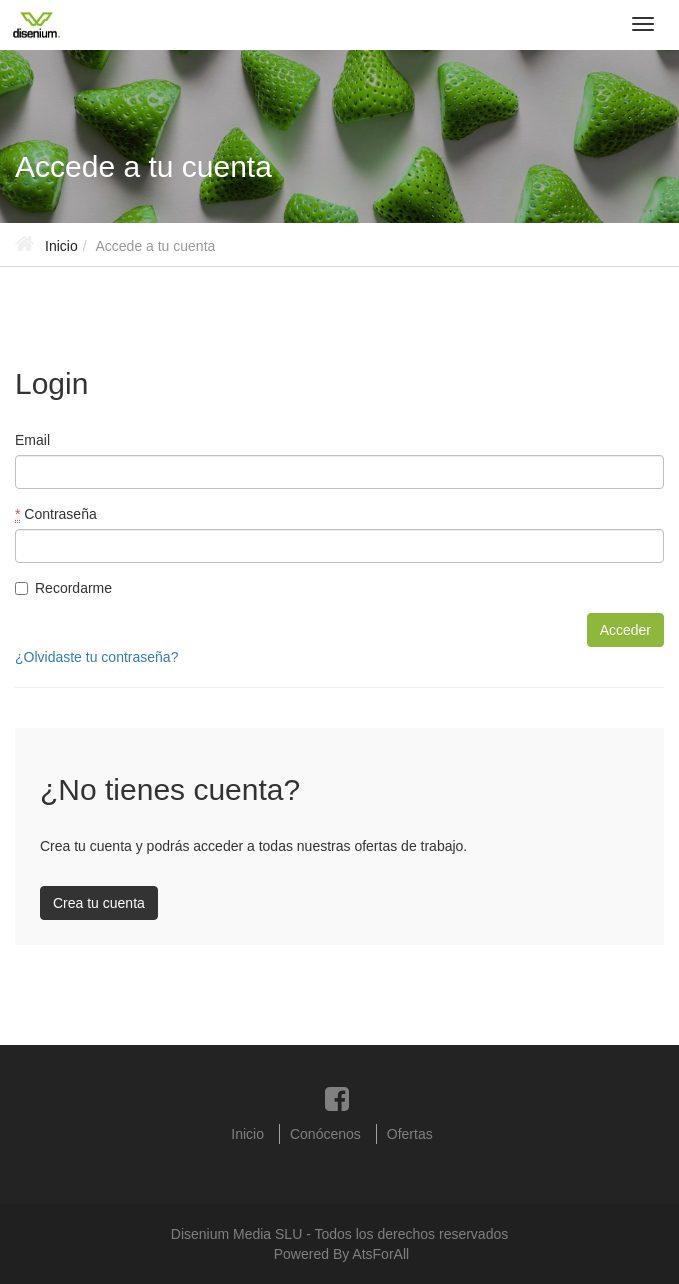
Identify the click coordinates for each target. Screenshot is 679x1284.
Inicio (61, 246)
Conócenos (325, 1134)
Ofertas (410, 1134)
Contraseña (56, 514)
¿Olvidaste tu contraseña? (96, 657)
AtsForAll (380, 1254)
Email (32, 440)
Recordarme (63, 588)
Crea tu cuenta (99, 903)
